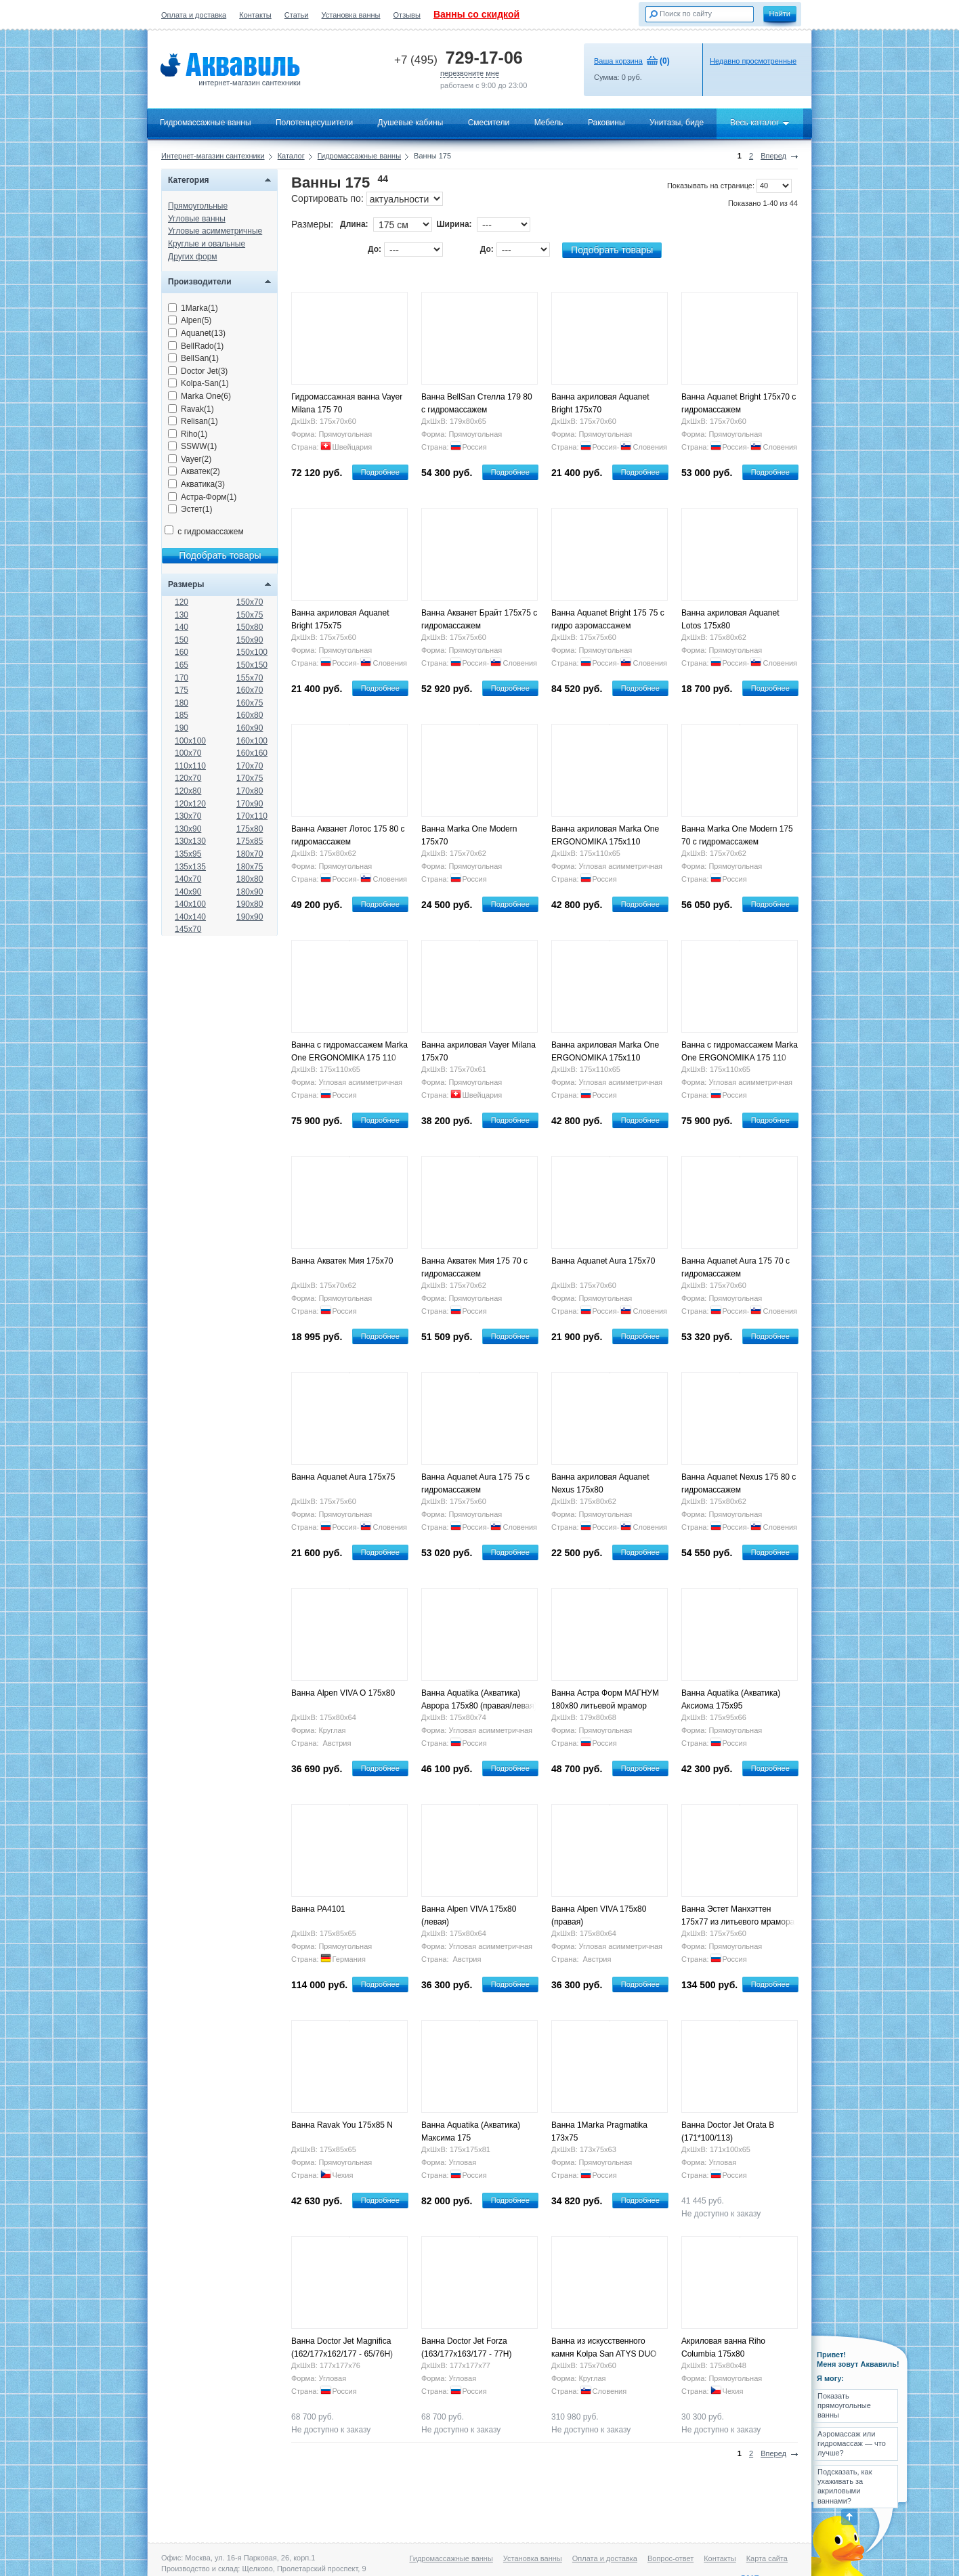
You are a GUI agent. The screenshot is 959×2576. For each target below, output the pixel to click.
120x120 (190, 804)
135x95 (188, 854)
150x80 (249, 627)
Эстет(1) (190, 509)
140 (181, 627)
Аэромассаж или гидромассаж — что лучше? (851, 2443)
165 (181, 665)
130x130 (190, 841)
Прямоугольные (198, 206)
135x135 (190, 867)
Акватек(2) (194, 471)
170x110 (252, 816)
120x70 (188, 778)
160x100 (252, 741)
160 (181, 652)
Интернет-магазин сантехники (213, 156)
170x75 (249, 778)
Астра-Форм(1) (202, 497)
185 (181, 715)
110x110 (190, 766)
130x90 (188, 829)
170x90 (249, 804)
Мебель (548, 122)
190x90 (249, 917)
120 (181, 602)
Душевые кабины (411, 122)
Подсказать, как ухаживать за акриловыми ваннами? (844, 2486)
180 (181, 703)
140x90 (188, 892)
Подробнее (380, 472)
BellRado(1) (195, 346)
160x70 (249, 690)
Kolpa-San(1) (198, 383)
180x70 (249, 854)
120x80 (188, 791)
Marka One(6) (199, 396)
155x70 (249, 678)
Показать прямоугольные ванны (844, 2406)
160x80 (249, 715)
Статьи (296, 15)
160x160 (252, 753)
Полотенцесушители (314, 122)
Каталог (291, 156)
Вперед (773, 156)
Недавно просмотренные (753, 61)
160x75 (249, 703)
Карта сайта (767, 2558)
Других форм (192, 256)
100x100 (190, 741)
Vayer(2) (189, 459)
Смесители (489, 122)
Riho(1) (187, 434)
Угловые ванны (197, 218)
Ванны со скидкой (476, 14)
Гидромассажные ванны (205, 122)
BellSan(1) (193, 358)
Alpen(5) (189, 320)
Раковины (606, 122)
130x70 (188, 816)
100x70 (188, 753)
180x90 (249, 892)
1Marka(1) (193, 308)
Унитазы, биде (676, 122)
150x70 (249, 602)
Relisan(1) (193, 421)
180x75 (249, 867)
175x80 (249, 829)
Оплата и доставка (193, 15)
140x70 (188, 879)
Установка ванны (351, 15)
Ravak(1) (191, 409)
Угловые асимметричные (215, 231)
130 (181, 615)
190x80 (249, 904)
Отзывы (407, 15)
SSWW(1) (192, 446)
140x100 (190, 904)
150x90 (249, 640)
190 (181, 728)
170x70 (249, 766)
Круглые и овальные (206, 244)
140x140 (190, 917)
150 (181, 640)
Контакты (255, 15)
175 (181, 690)
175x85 (249, 841)
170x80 (249, 791)
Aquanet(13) (197, 333)
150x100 (252, 652)
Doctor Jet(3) (198, 371)
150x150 (252, 665)
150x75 (249, 615)
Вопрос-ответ (670, 2558)
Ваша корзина (618, 61)
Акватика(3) (196, 484)
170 (181, 678)
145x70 (188, 929)
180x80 (249, 879)
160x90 (249, 728)
